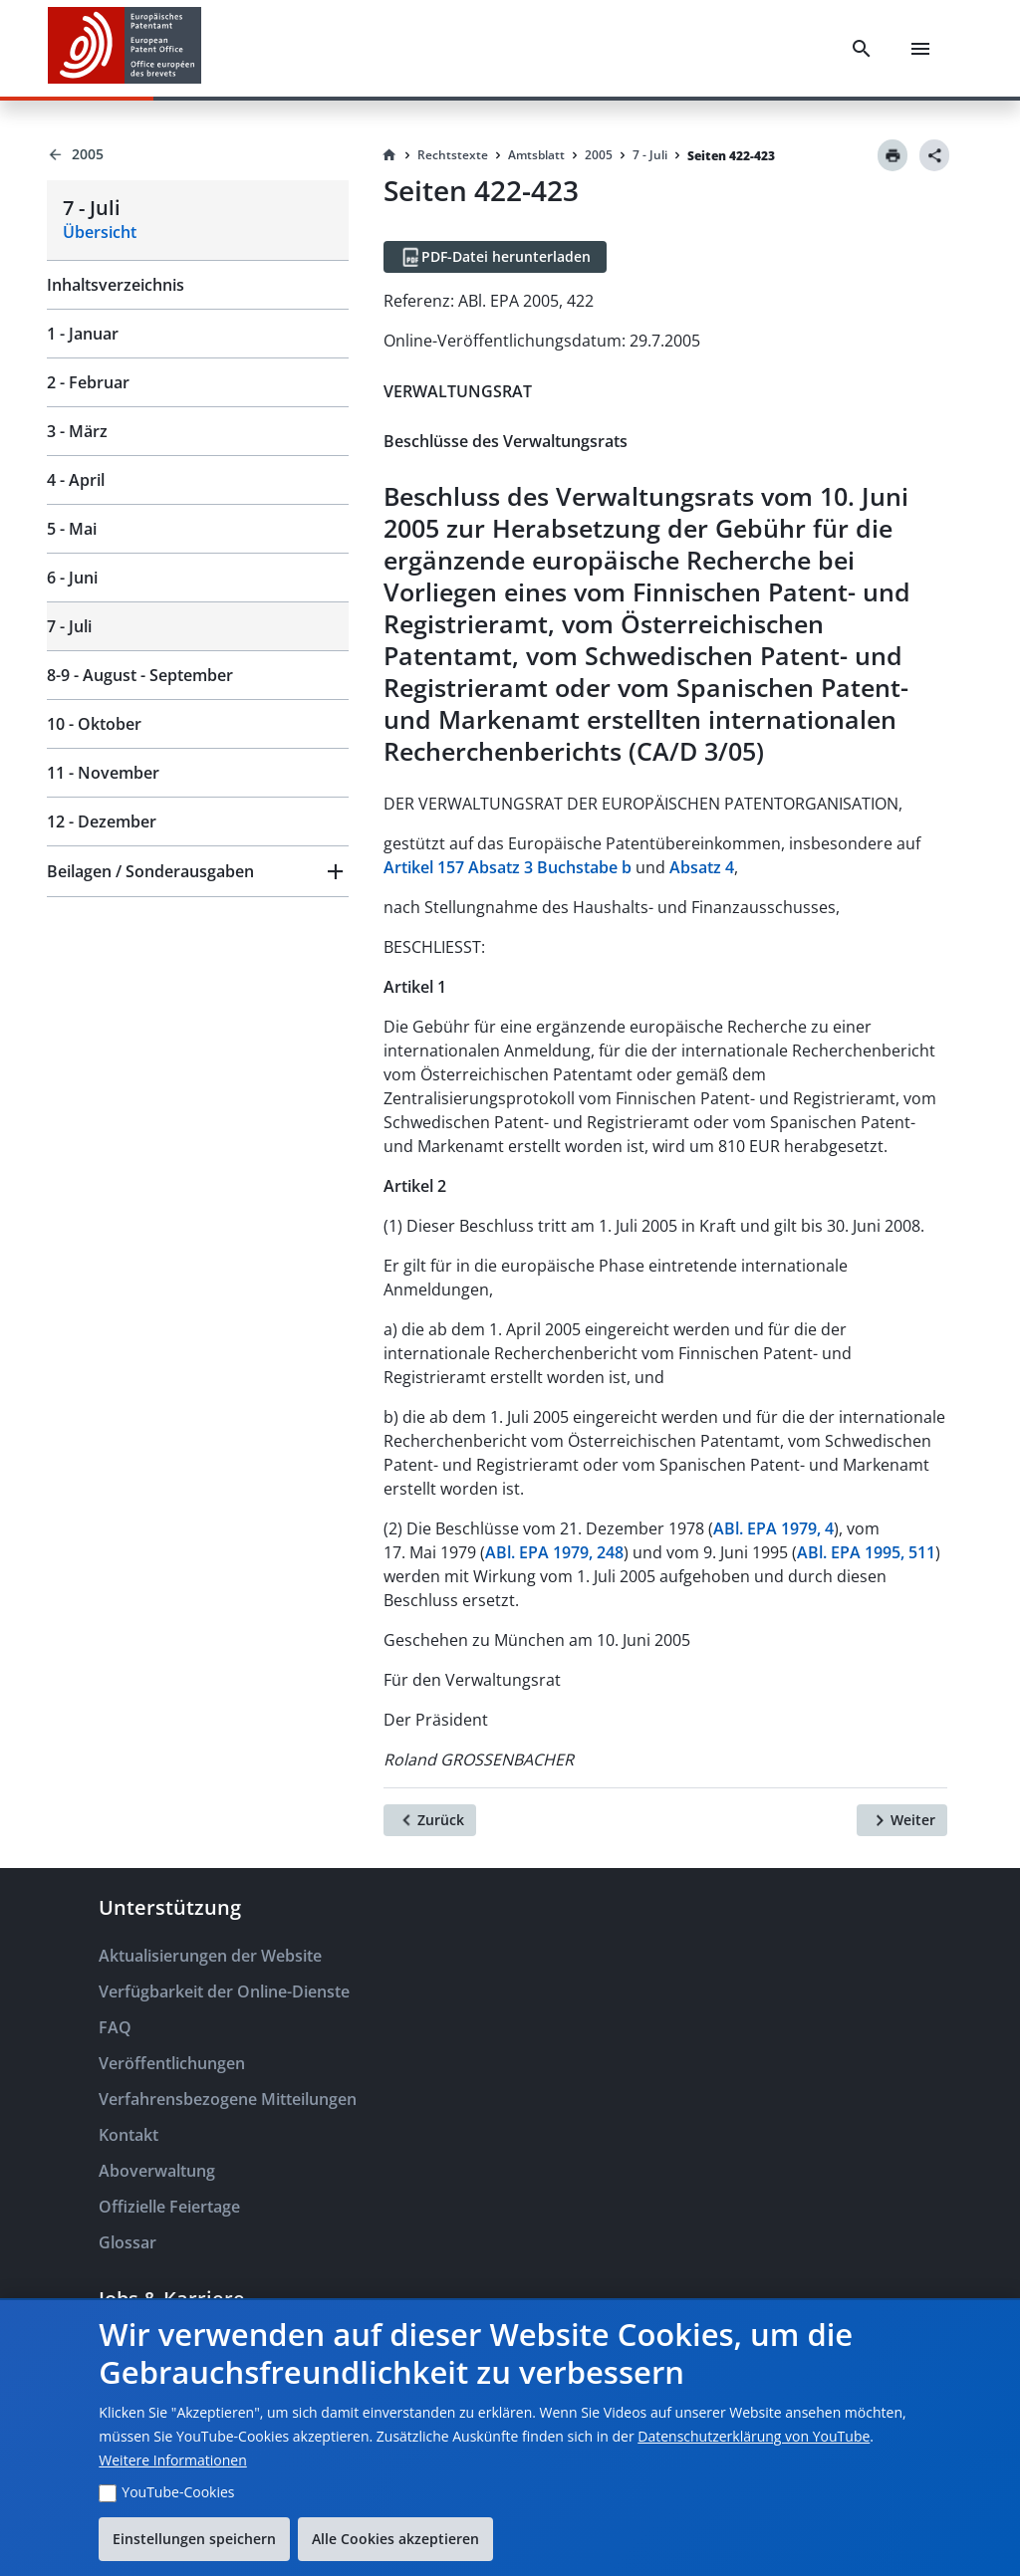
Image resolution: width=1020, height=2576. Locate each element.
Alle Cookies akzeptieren (395, 2538)
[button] (198, 871)
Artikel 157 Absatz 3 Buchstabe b (507, 867)
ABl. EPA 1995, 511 (866, 1552)
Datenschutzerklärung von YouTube (754, 2436)
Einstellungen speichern (194, 2538)
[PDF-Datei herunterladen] (495, 257)
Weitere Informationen (172, 2460)
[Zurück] (429, 1820)
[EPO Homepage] (124, 48)
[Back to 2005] (198, 154)
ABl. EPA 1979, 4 (773, 1528)
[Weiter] (902, 1820)
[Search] (862, 49)
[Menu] (920, 49)
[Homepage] (389, 155)
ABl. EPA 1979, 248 (554, 1552)
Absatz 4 (701, 867)
